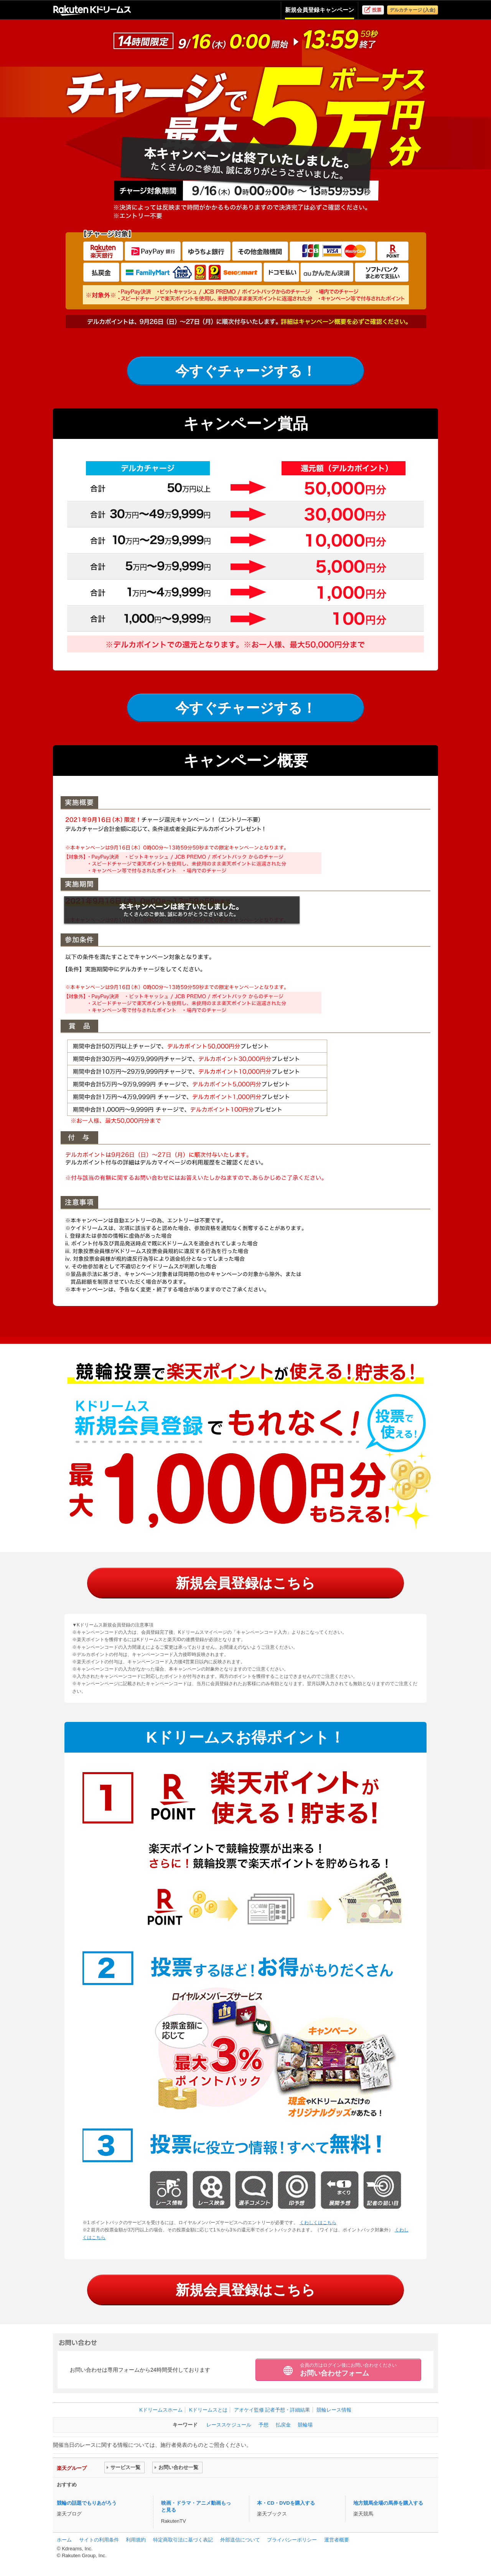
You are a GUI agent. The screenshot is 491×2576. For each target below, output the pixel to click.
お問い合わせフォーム (348, 2369)
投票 (376, 10)
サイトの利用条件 (99, 2540)
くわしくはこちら (318, 2222)
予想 (264, 2425)
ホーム (64, 2540)
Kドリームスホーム (161, 2410)
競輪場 (305, 2425)
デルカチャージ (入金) (412, 10)
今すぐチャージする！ (245, 371)
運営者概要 (336, 2540)
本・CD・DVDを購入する (286, 2503)
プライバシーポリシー (292, 2540)
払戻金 (283, 2425)
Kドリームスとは (208, 2410)
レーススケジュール (228, 2425)
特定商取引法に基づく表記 (183, 2540)
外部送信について (240, 2540)
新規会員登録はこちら (245, 1583)
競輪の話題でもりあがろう (87, 2503)
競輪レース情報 (333, 2410)
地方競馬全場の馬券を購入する (388, 2503)
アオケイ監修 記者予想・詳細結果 (272, 2410)
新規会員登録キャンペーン (319, 10)
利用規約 (136, 2540)
